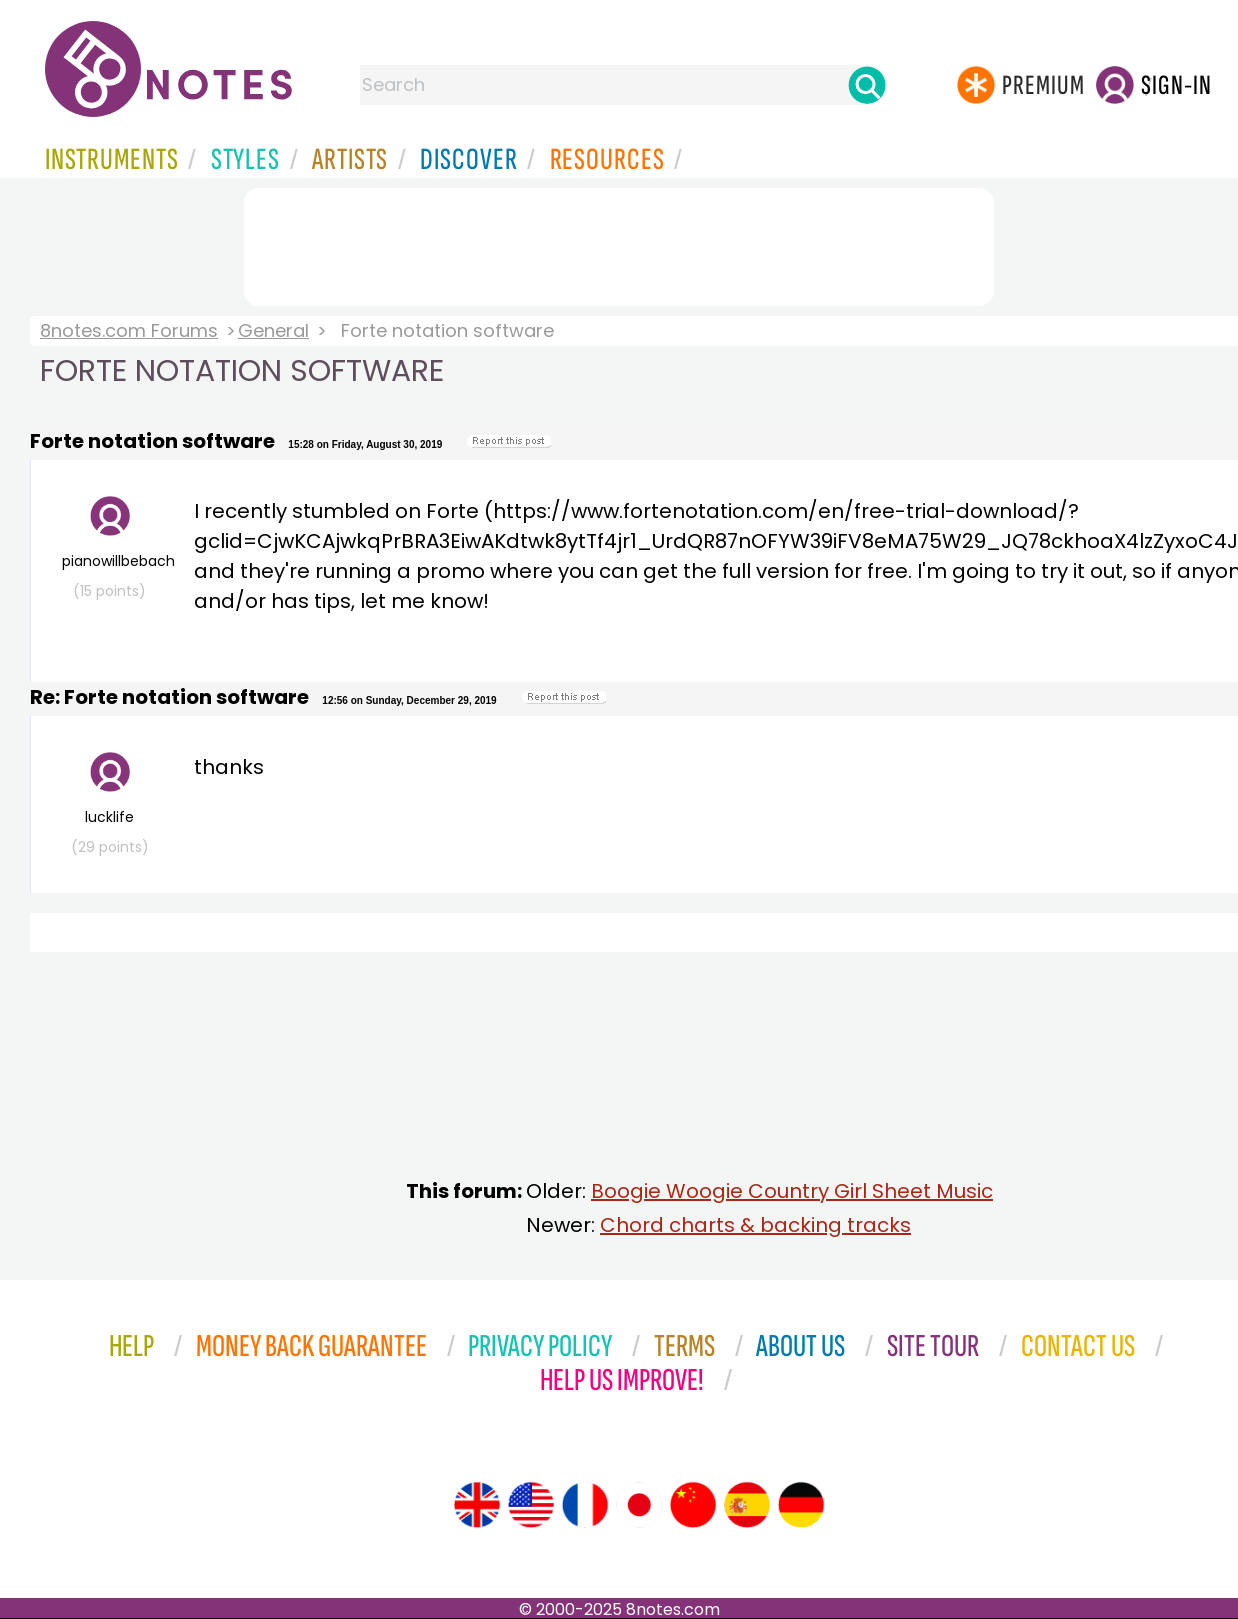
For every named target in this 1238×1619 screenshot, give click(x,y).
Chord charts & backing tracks (755, 1225)
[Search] (867, 85)
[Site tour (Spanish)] (747, 1505)
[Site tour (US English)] (531, 1505)
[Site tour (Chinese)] (693, 1505)
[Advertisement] (619, 243)
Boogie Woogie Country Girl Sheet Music (792, 1191)
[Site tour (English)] (477, 1505)
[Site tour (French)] (585, 1505)
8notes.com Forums (129, 330)
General (273, 330)
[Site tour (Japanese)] (639, 1505)
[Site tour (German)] (801, 1505)
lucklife (110, 804)
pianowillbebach (114, 548)
